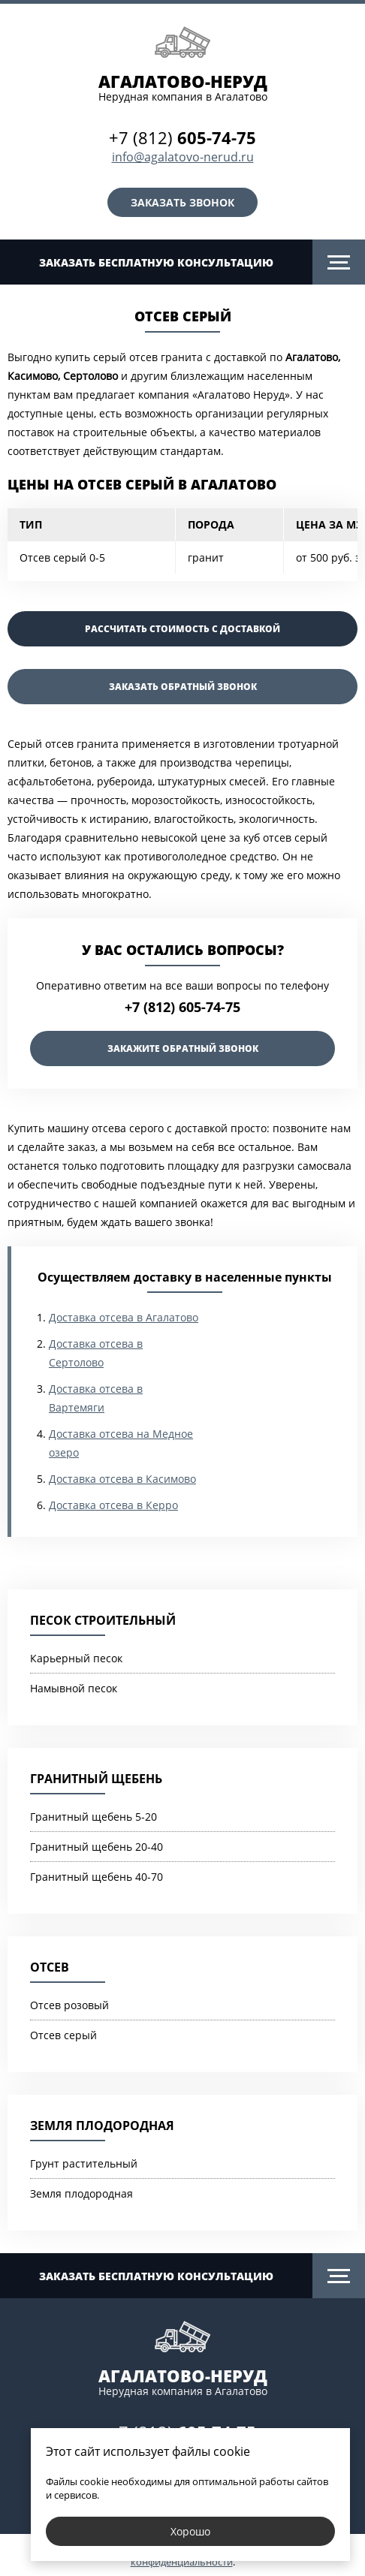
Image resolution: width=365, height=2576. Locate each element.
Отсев (49, 1967)
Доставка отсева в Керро (113, 1505)
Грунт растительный (83, 2163)
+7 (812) (182, 137)
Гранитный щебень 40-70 (96, 1876)
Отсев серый (63, 2035)
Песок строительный (103, 1620)
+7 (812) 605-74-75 (182, 1007)
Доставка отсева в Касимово (122, 1479)
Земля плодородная (102, 2125)
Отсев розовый (69, 2005)
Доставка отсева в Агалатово (123, 1317)
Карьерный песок (76, 1658)
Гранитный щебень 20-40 (96, 1846)
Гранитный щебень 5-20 (93, 1816)
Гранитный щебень (96, 1778)
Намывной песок (73, 1688)
